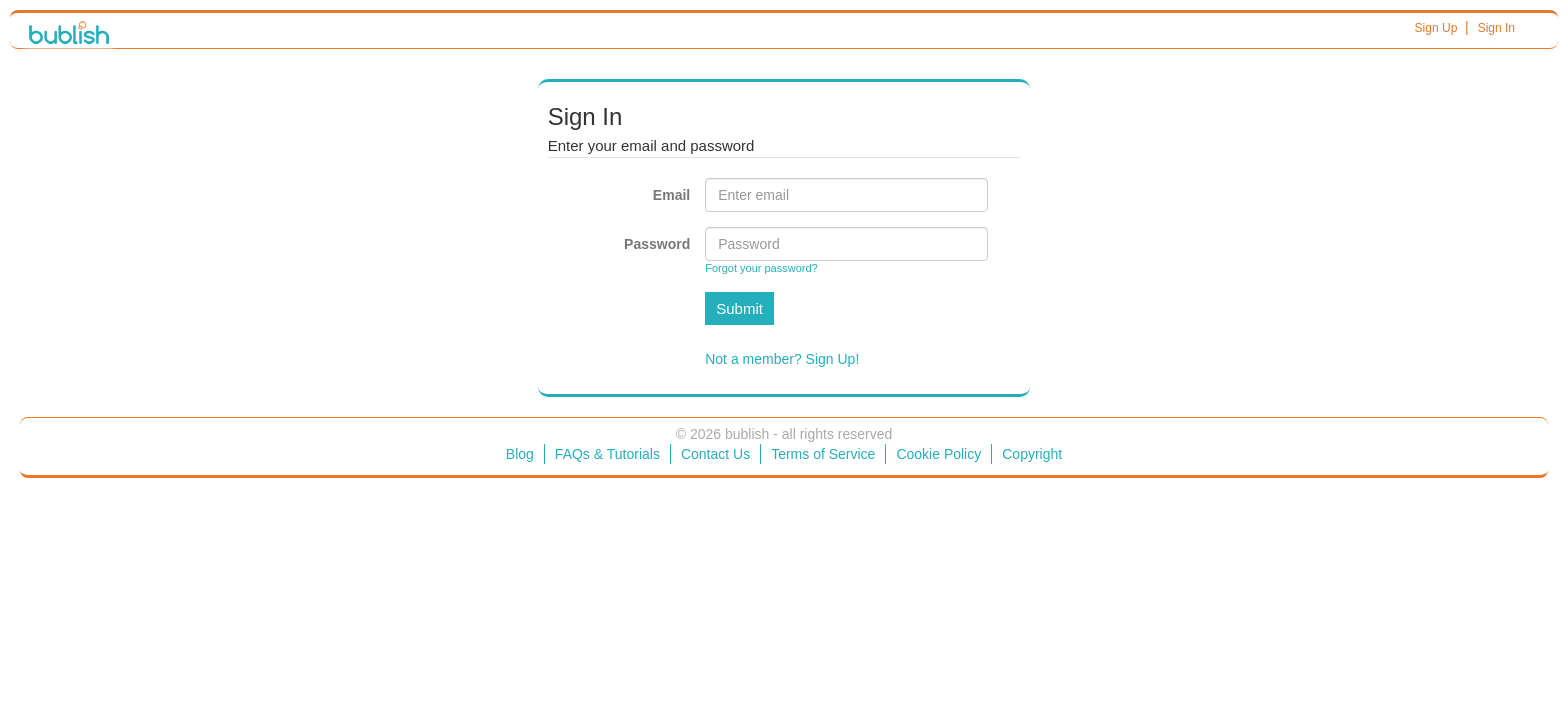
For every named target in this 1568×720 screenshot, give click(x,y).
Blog (520, 454)
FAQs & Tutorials (607, 454)
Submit (739, 308)
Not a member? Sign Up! (782, 359)
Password (657, 244)
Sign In (1496, 28)
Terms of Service (823, 454)
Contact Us (715, 454)
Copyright (1032, 454)
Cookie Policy (938, 454)
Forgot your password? (761, 268)
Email (671, 195)
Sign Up (1436, 28)
